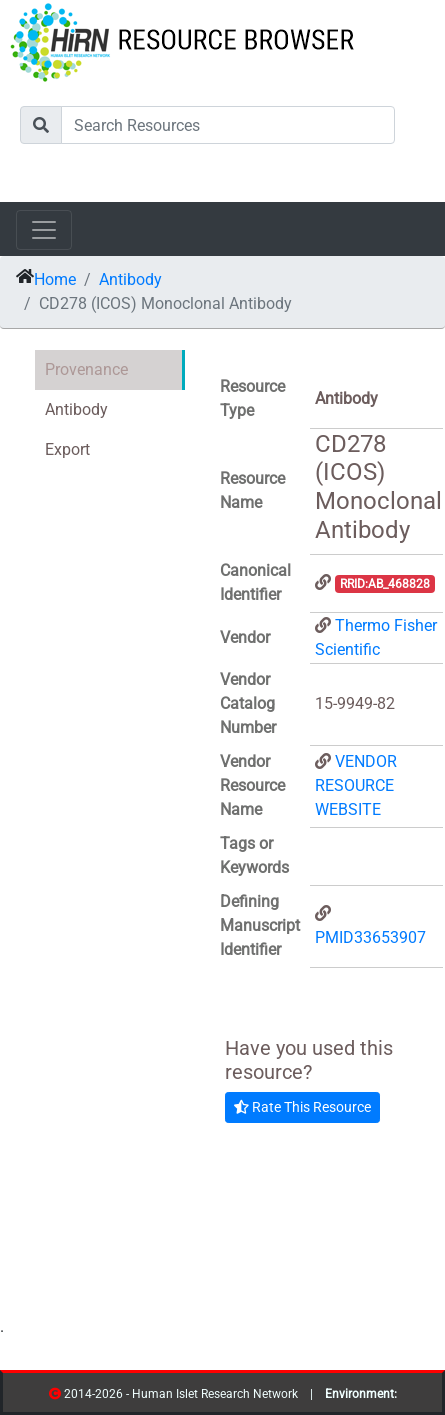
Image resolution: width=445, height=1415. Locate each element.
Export (67, 449)
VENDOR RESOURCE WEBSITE (356, 785)
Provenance (86, 369)
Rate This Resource (302, 1107)
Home (55, 279)
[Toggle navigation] (44, 230)
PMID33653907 (370, 937)
